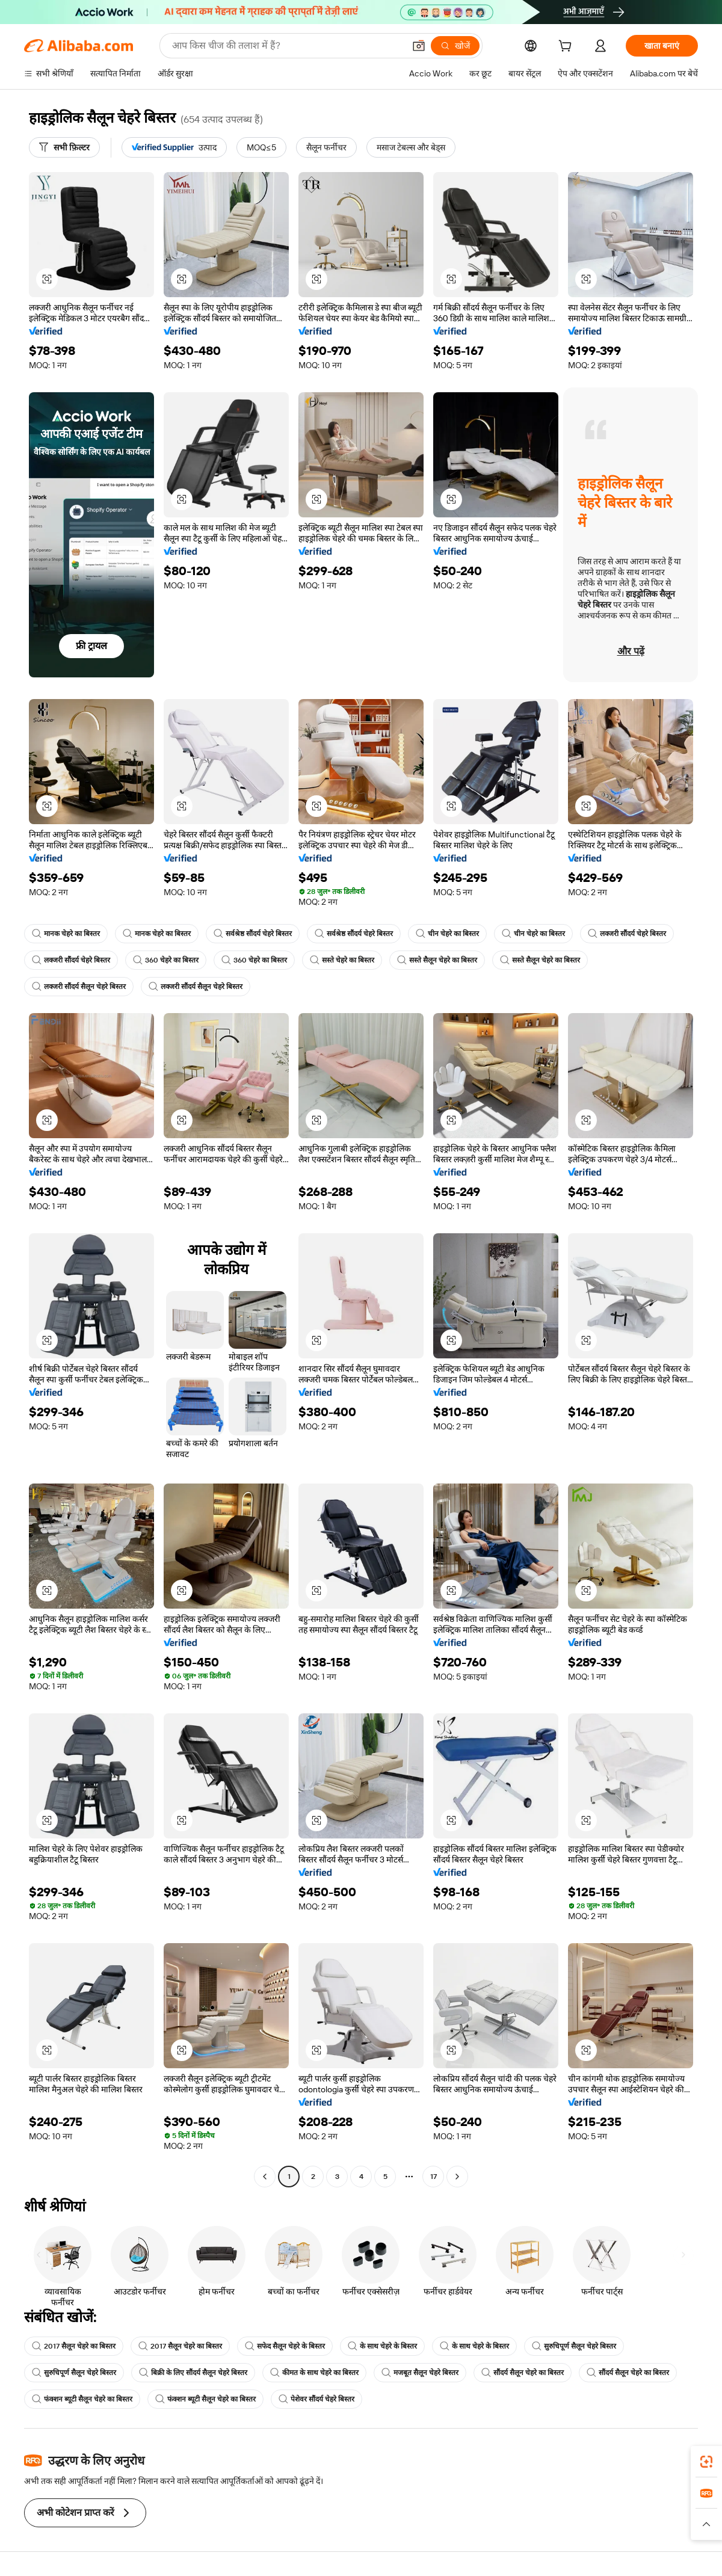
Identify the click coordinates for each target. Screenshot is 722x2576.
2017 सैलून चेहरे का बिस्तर (74, 2346)
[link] (706, 2461)
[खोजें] (455, 45)
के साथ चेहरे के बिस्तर (382, 2346)
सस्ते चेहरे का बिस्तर (342, 960)
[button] (419, 46)
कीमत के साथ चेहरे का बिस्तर (314, 2372)
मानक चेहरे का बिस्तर (66, 933)
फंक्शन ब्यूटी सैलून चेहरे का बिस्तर (82, 2399)
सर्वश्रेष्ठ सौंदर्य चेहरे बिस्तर (253, 933)
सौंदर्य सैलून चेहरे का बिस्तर (522, 2372)
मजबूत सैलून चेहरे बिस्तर (419, 2372)
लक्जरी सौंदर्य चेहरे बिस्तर (627, 933)
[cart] (567, 47)
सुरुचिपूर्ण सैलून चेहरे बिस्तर (574, 2346)
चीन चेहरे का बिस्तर (447, 933)
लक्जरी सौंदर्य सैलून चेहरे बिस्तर (79, 986)
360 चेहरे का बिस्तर (166, 960)
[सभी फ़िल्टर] (64, 147)
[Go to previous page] (265, 2176)
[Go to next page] (457, 2176)
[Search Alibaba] (287, 45)
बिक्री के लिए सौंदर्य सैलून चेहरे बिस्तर (193, 2372)
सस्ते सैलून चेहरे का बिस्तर (437, 960)
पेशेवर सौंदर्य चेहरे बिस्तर (316, 2399)
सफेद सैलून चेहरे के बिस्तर (285, 2346)
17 (433, 2176)
